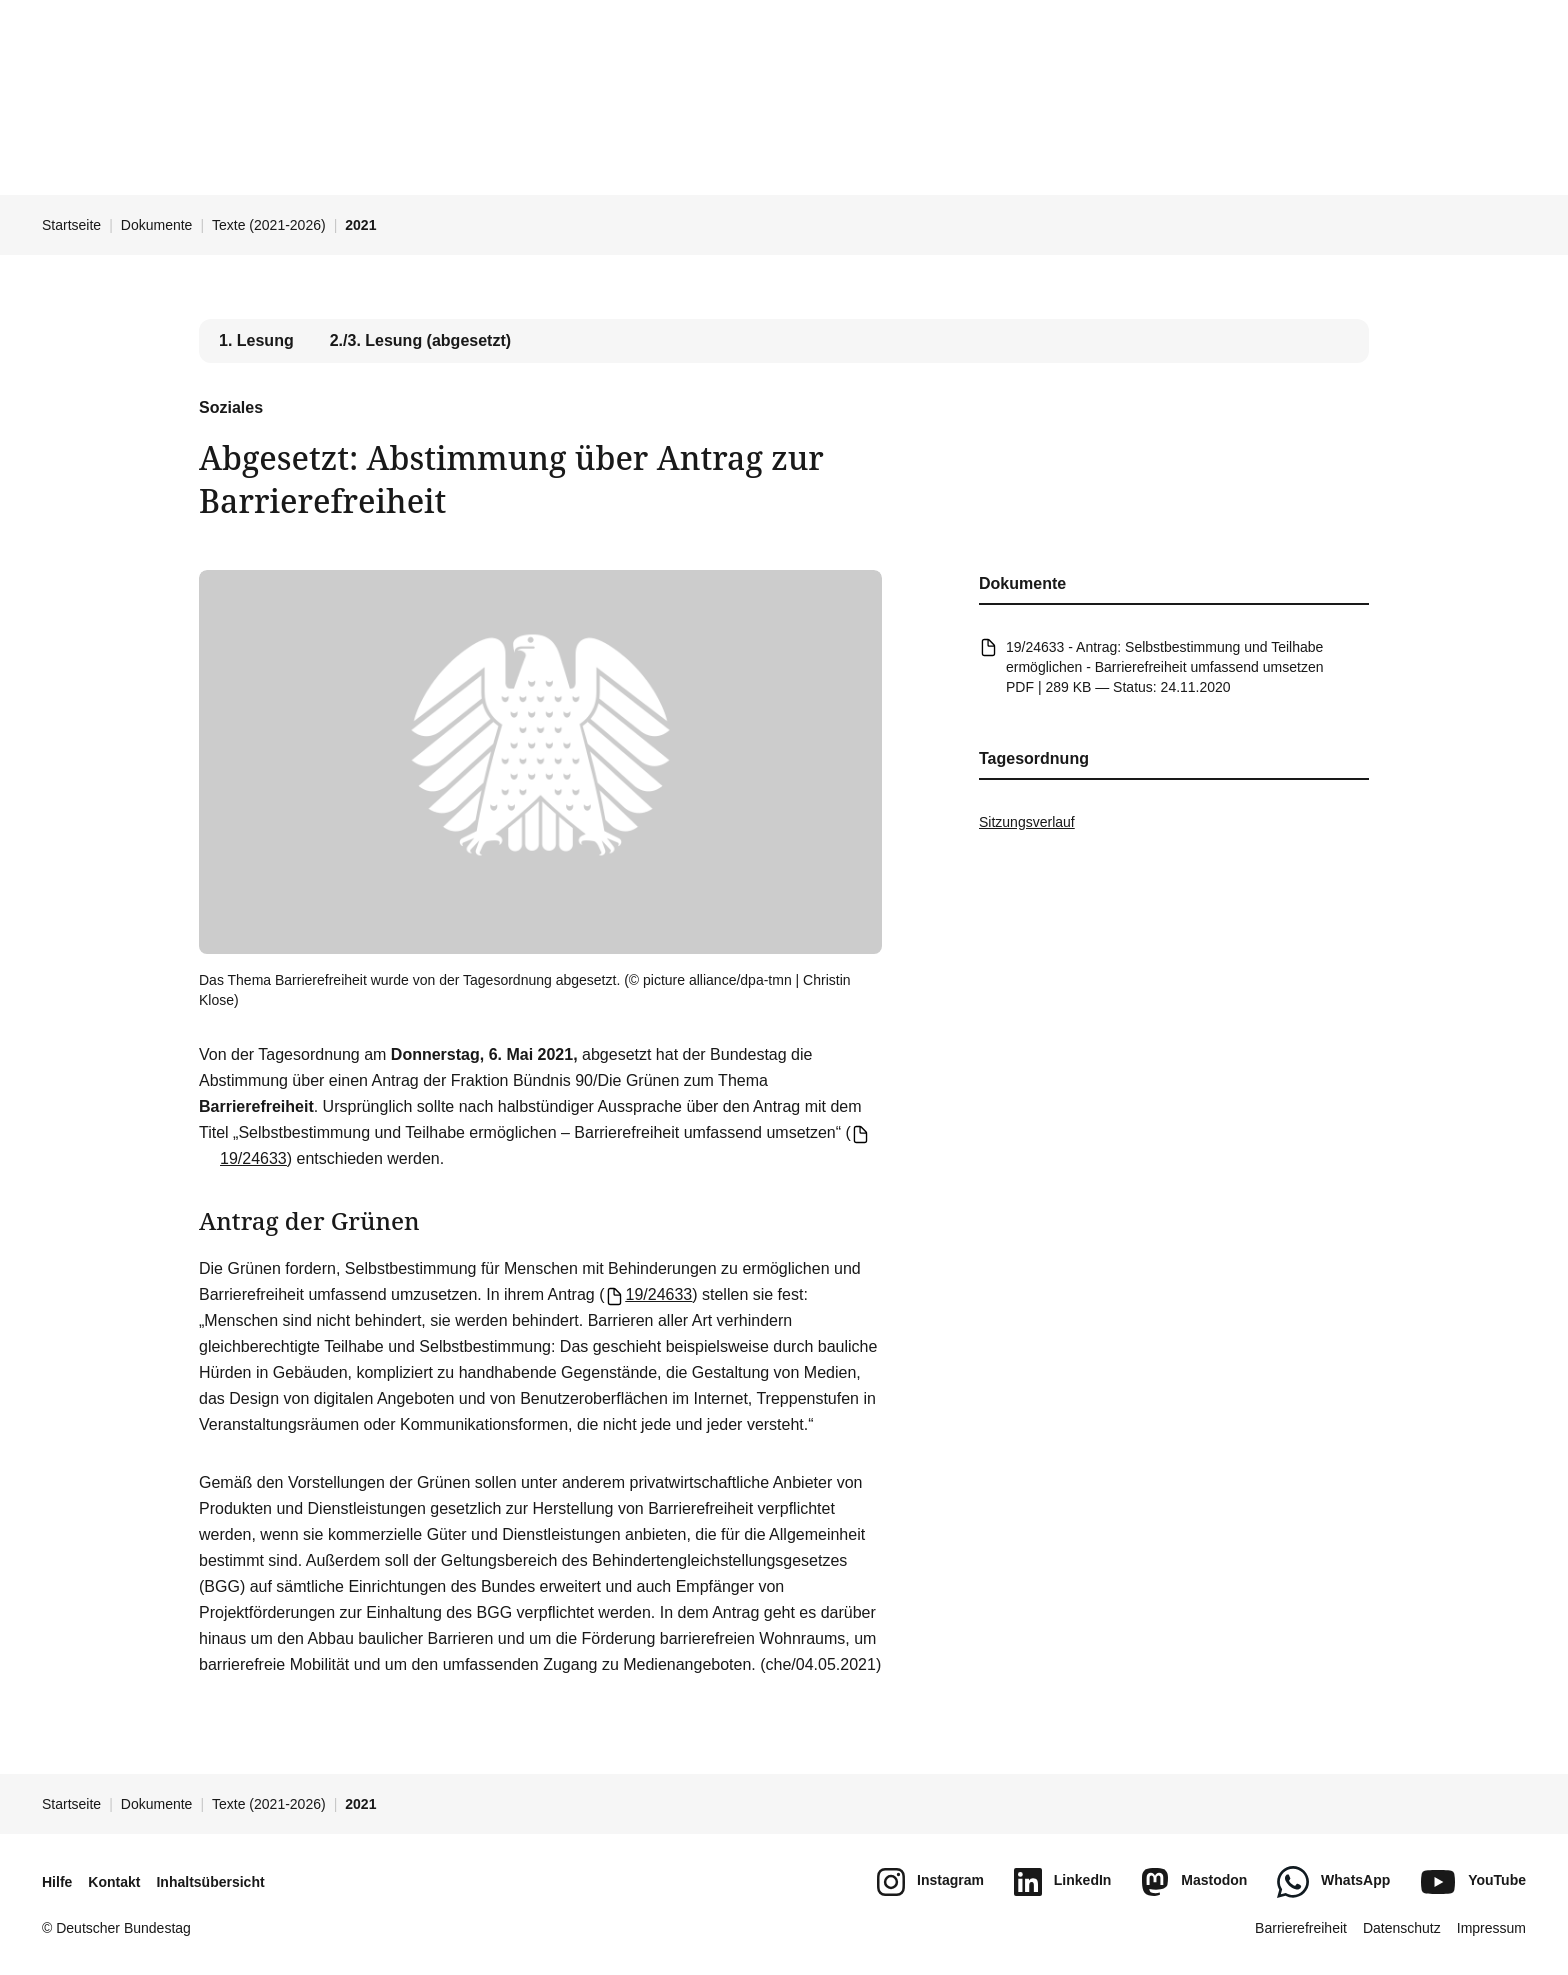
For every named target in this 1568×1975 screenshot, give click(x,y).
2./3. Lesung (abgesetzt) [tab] (420, 340)
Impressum (1491, 1928)
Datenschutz (1402, 1928)
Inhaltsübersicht (210, 1882)
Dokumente (157, 225)
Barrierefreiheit (1301, 1928)
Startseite (71, 225)
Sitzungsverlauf (1027, 822)
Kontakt (114, 1882)
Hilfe (57, 1882)
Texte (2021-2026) (269, 225)
